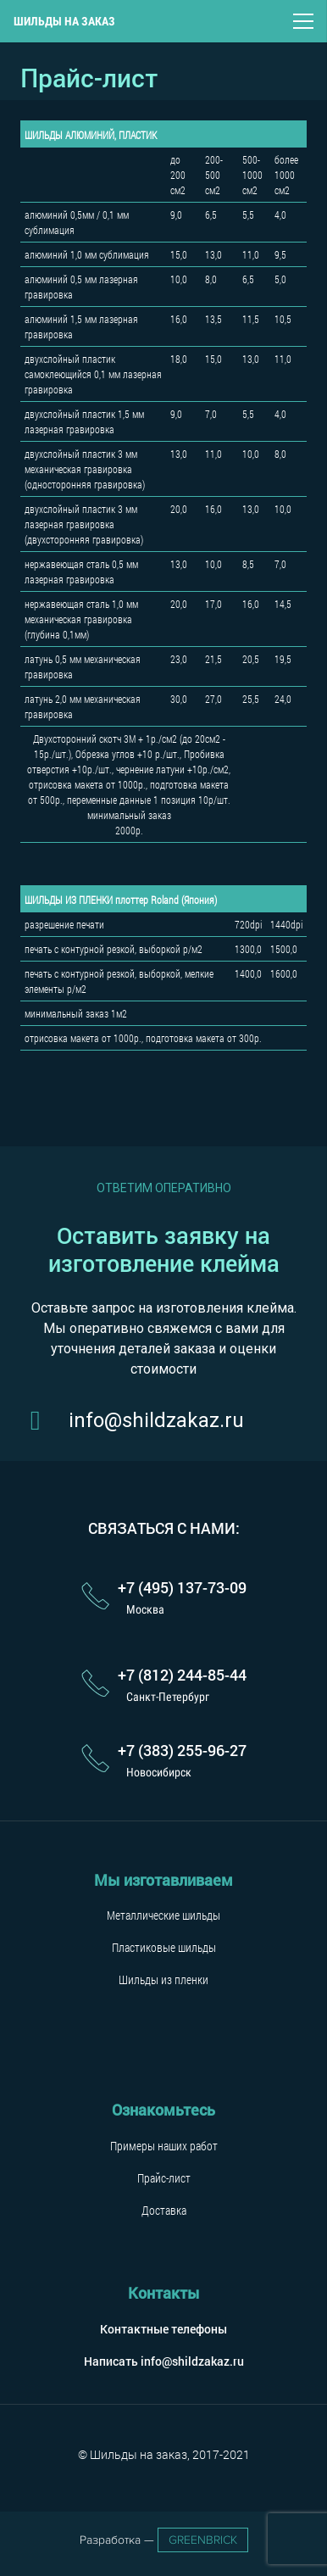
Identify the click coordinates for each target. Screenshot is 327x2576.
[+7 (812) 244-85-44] (99, 1685)
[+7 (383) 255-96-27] (99, 1759)
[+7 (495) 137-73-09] (99, 1597)
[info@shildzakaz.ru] (44, 1420)
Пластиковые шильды (164, 1947)
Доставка (163, 2210)
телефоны (199, 2329)
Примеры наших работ (164, 2146)
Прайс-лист (164, 2178)
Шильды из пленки (163, 1979)
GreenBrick (203, 2540)
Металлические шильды (163, 1915)
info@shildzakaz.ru (192, 2361)
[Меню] (303, 21)
